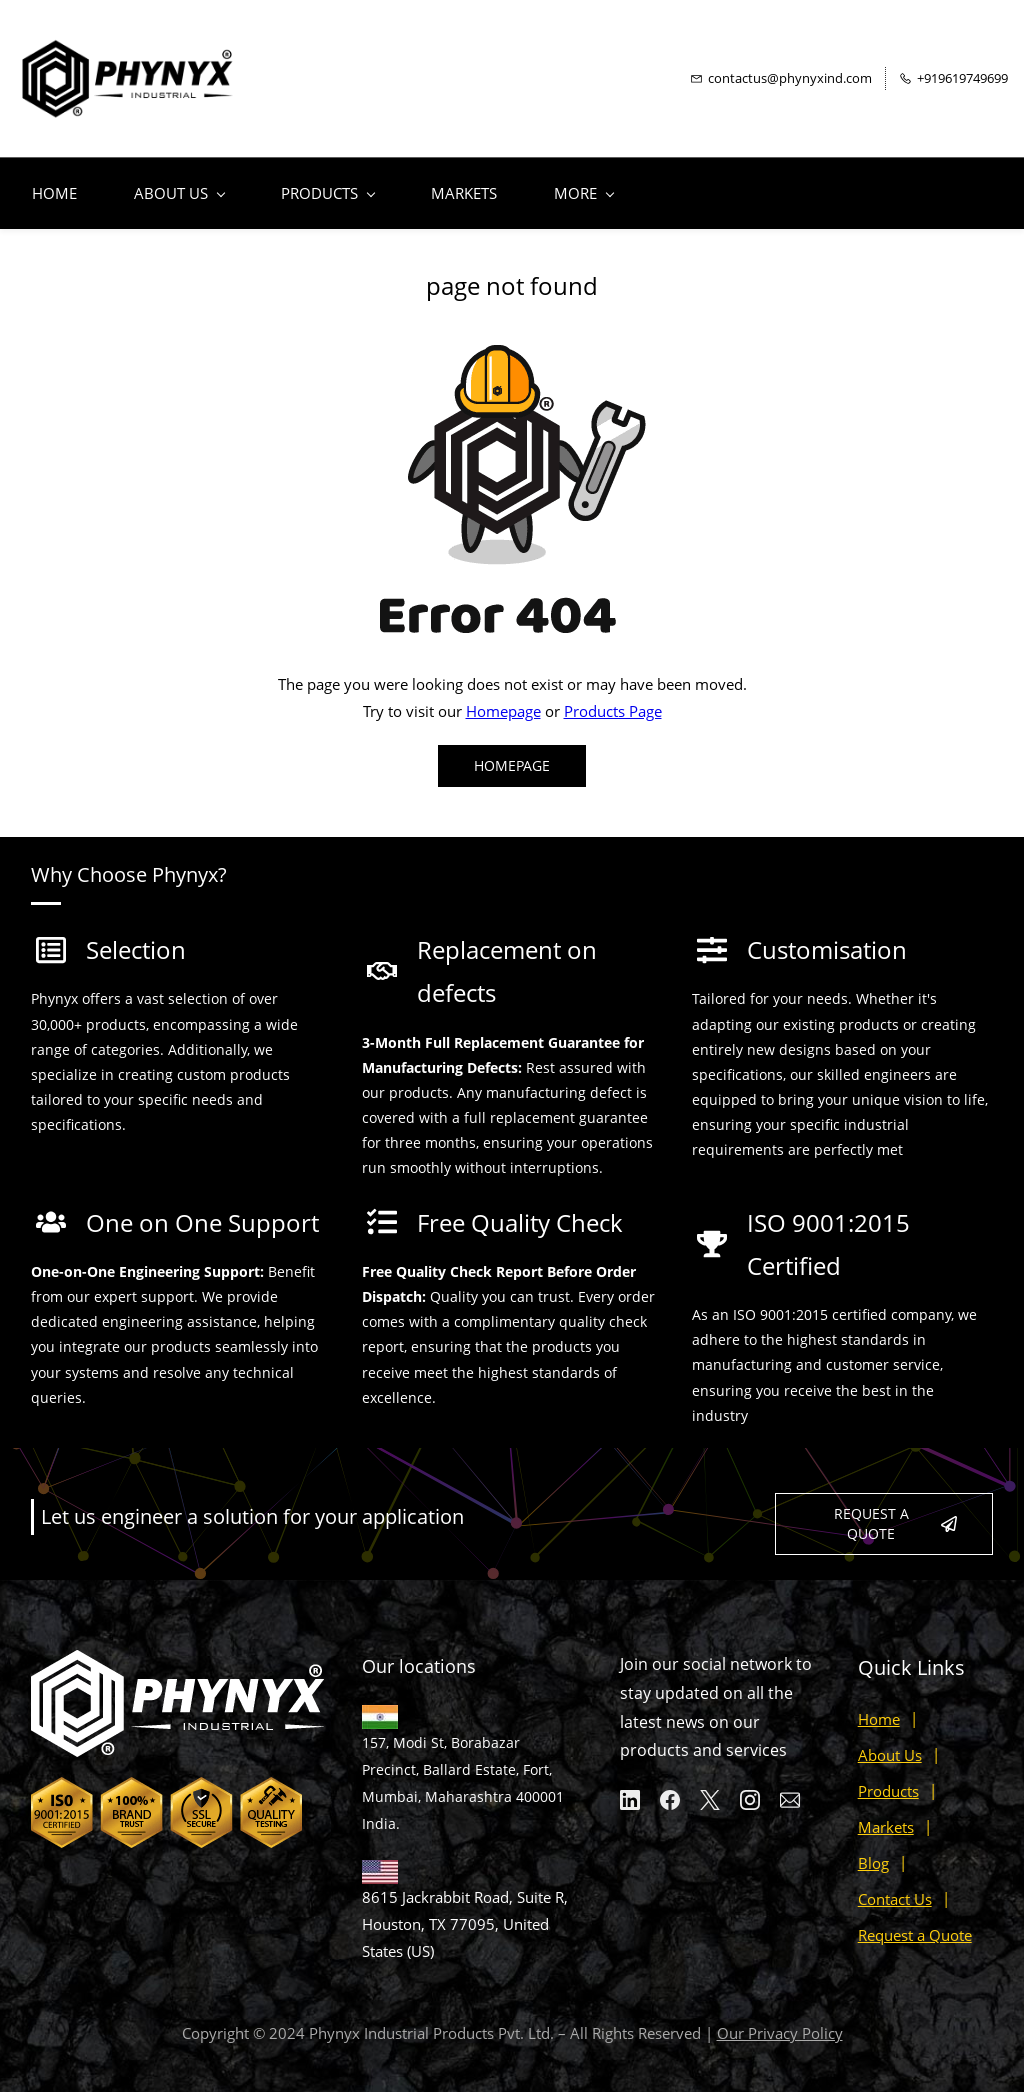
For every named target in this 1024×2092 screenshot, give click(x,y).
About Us (890, 1745)
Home (879, 1709)
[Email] (790, 1790)
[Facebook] (670, 1790)
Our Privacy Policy (780, 2023)
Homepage (503, 701)
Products (888, 1781)
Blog (873, 1853)
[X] (710, 1790)
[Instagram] (750, 1790)
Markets (886, 1817)
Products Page (613, 701)
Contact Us (895, 1889)
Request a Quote (915, 1925)
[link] (512, 330)
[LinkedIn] (630, 1790)
